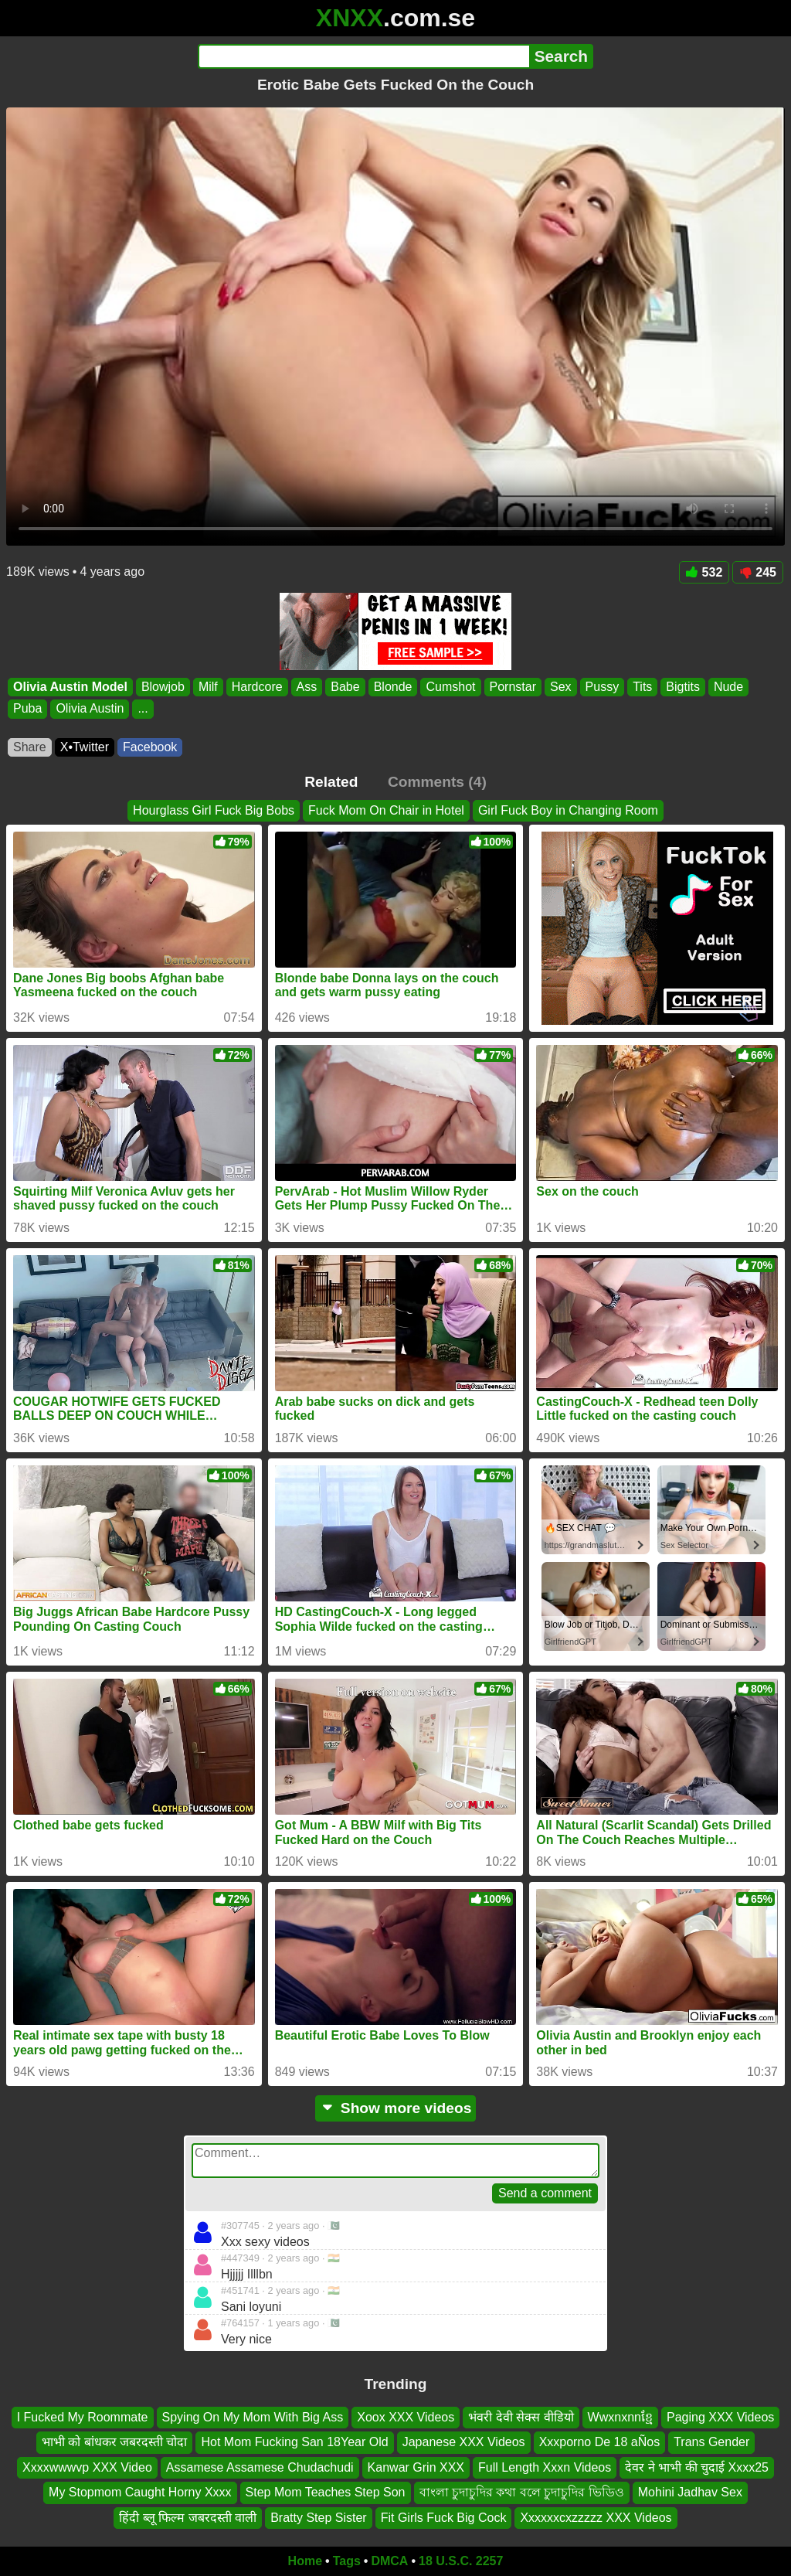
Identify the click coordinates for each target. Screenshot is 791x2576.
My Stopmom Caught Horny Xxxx (140, 2492)
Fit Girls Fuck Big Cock (444, 2517)
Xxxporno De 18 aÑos (599, 2442)
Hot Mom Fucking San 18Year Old (294, 2442)
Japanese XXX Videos (463, 2442)
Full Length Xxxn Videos (544, 2467)
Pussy (603, 686)
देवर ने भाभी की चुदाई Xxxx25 (697, 2467)
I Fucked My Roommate (82, 2417)
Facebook (150, 747)
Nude (728, 686)
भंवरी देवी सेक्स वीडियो (520, 2417)
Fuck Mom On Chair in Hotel (386, 810)
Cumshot (450, 686)
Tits (642, 686)
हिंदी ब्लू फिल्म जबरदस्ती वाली (187, 2517)
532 (704, 572)
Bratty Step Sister (318, 2517)
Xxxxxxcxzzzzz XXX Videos (595, 2517)
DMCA (389, 2560)
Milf (208, 686)
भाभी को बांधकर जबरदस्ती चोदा (115, 2442)
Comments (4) (437, 782)
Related (331, 782)
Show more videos (396, 2108)
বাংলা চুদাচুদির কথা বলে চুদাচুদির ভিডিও (521, 2492)
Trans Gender (711, 2442)
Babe (345, 686)
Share (29, 747)
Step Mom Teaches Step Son (326, 2492)
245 (757, 572)
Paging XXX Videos (720, 2417)
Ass (307, 686)
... (142, 709)
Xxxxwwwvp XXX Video (87, 2467)
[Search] (363, 56)
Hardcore (257, 686)
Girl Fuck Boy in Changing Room (568, 810)
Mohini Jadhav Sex (690, 2492)
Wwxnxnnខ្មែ (620, 2417)
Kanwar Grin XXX (416, 2467)
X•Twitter (84, 747)
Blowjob (163, 686)
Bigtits (683, 686)
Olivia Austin (90, 709)
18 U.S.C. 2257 (461, 2560)
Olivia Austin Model (70, 686)
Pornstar (513, 686)
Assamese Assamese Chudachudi (260, 2467)
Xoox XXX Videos (405, 2417)
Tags (347, 2560)
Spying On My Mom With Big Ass (253, 2417)
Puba (27, 709)
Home (305, 2560)
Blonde (393, 686)
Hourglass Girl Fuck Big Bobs (213, 810)
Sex (561, 686)
